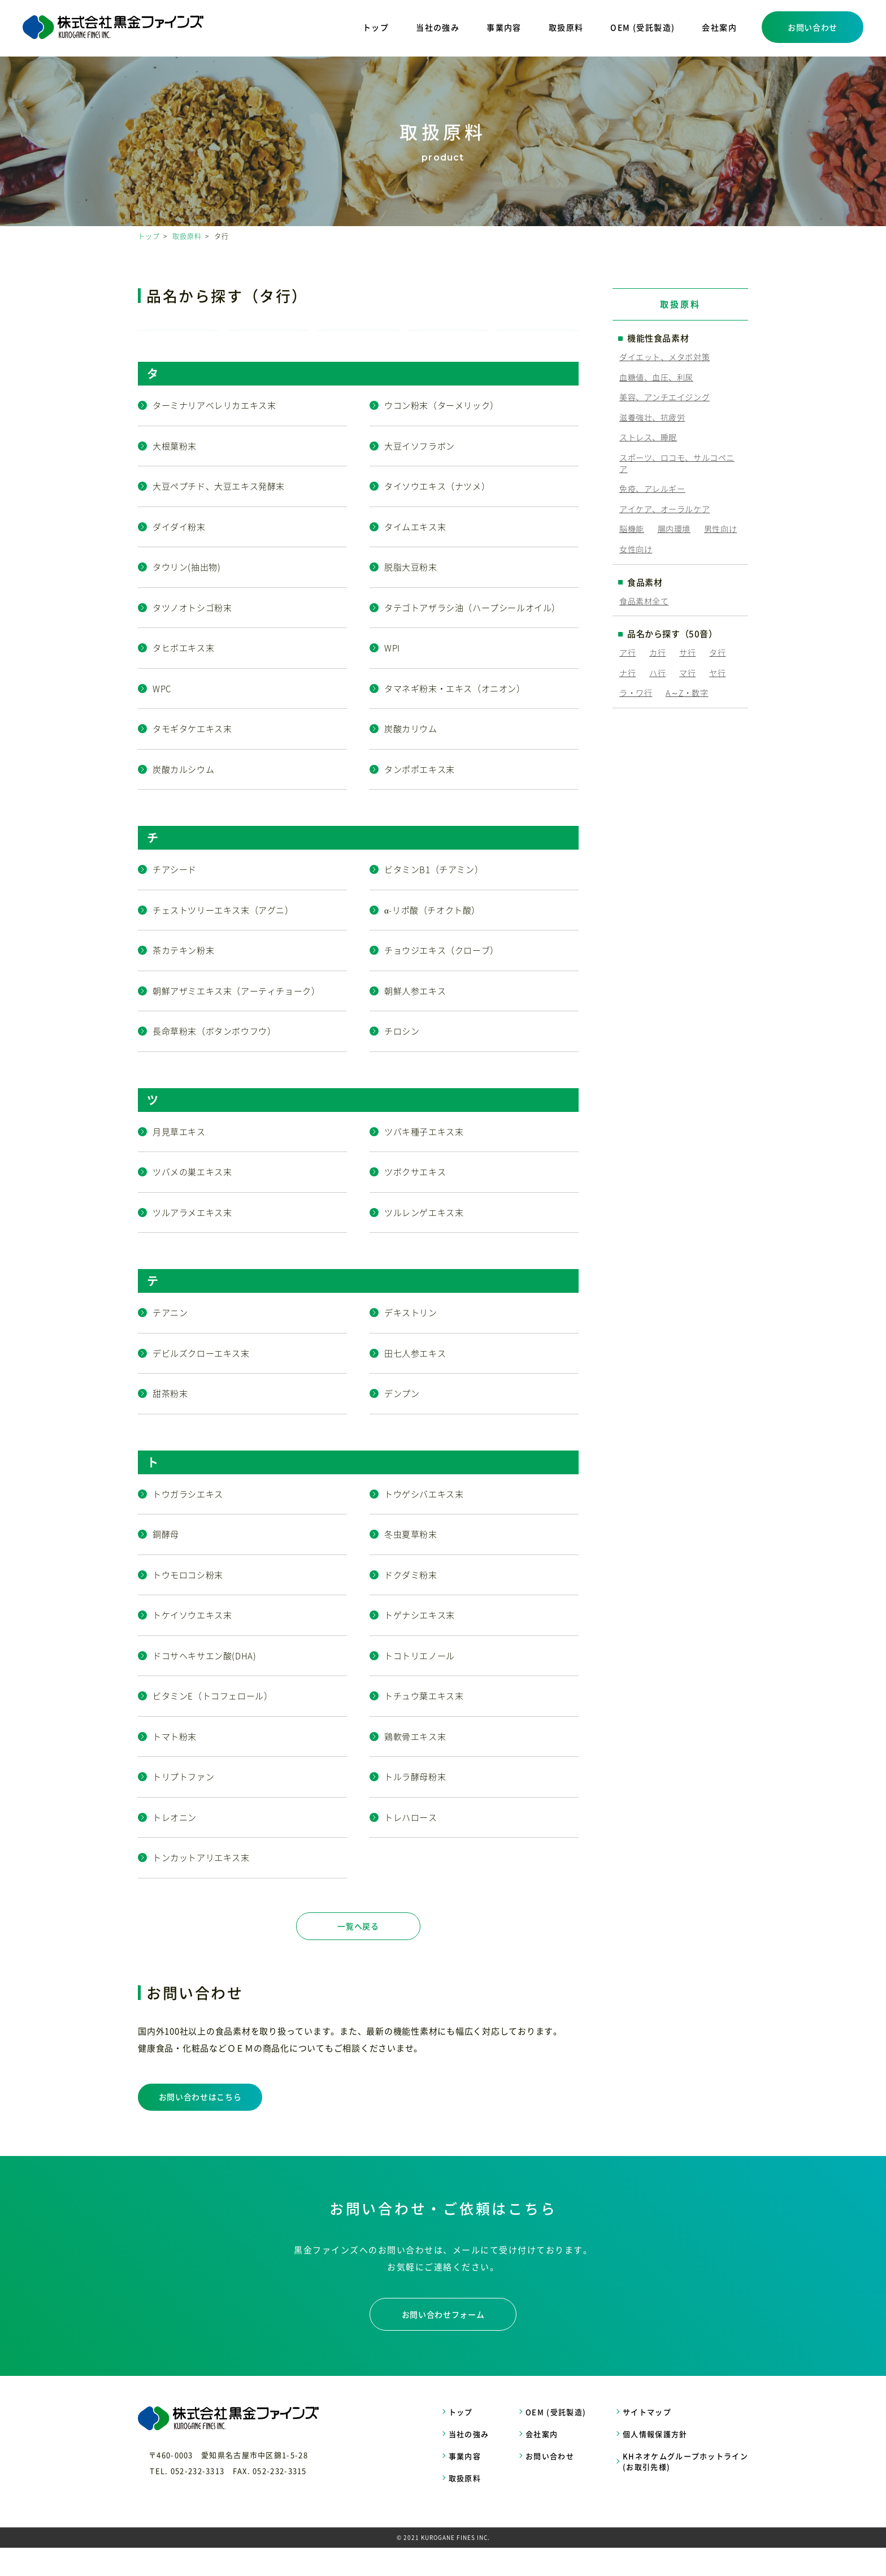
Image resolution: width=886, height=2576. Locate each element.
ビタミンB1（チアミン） (433, 897)
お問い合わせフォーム (443, 2342)
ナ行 (627, 672)
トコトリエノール (419, 1684)
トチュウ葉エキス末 (423, 1724)
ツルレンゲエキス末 (423, 1241)
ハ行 (657, 672)
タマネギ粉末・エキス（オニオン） (454, 717)
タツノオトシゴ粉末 (192, 636)
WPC (162, 717)
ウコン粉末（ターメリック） (441, 433)
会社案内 (719, 27)
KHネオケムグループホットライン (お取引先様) (685, 2489)
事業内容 (504, 27)
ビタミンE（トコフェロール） (212, 1724)
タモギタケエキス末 (192, 757)
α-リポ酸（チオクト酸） (432, 938)
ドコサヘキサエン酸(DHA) (204, 1684)
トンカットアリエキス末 (201, 1886)
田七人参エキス (415, 1381)
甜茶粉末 (170, 1421)
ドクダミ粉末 (410, 1603)
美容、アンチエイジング (664, 396)
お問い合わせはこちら (200, 2125)
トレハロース (410, 1845)
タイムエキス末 (415, 555)
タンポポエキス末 (419, 797)
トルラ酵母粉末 (415, 1805)
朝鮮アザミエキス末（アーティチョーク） (236, 1019)
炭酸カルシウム (183, 797)
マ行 (687, 672)
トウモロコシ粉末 (188, 1603)
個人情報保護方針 (655, 2462)
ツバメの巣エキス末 (192, 1200)
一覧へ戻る (358, 1954)
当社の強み (437, 27)
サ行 (687, 652)
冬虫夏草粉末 (410, 1562)
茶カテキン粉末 (183, 978)
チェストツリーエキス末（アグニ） (223, 938)
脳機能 (631, 528)
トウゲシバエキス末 (423, 1522)
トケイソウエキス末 (192, 1643)
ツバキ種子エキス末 (423, 1160)
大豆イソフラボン (419, 474)
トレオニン (175, 1845)
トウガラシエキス (188, 1522)
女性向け (635, 549)
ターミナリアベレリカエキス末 (214, 433)
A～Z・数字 (687, 692)
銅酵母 (166, 1562)
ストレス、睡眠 (648, 437)
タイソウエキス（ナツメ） (437, 514)
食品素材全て (643, 601)
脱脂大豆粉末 (410, 595)
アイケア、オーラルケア (664, 508)
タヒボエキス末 (183, 676)
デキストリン (410, 1341)
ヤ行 (717, 672)
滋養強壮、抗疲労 (652, 417)
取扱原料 (566, 27)
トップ (376, 27)
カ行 (657, 652)
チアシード (175, 897)
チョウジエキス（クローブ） (441, 978)
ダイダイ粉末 (179, 555)
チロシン (401, 1059)
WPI (392, 676)
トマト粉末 (175, 1765)
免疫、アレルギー (652, 488)
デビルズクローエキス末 (201, 1381)
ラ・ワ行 (635, 692)
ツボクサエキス (415, 1200)
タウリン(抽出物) (186, 595)
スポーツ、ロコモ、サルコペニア (677, 463)
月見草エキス (179, 1160)
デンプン (401, 1421)
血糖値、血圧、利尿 (656, 377)
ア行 (627, 652)
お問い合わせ (812, 27)
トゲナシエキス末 (419, 1643)
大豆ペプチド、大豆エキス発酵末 (219, 514)
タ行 (717, 652)
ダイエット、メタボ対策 (664, 356)
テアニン (170, 1341)
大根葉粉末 (175, 474)
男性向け (720, 528)
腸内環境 (674, 528)
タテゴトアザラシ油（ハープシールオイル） (472, 636)
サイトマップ (647, 2440)
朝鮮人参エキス (415, 1019)
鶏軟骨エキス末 (415, 1765)
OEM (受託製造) (642, 27)
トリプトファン (183, 1805)
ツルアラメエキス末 (192, 1241)
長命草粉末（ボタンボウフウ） (214, 1059)
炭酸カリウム (410, 757)
